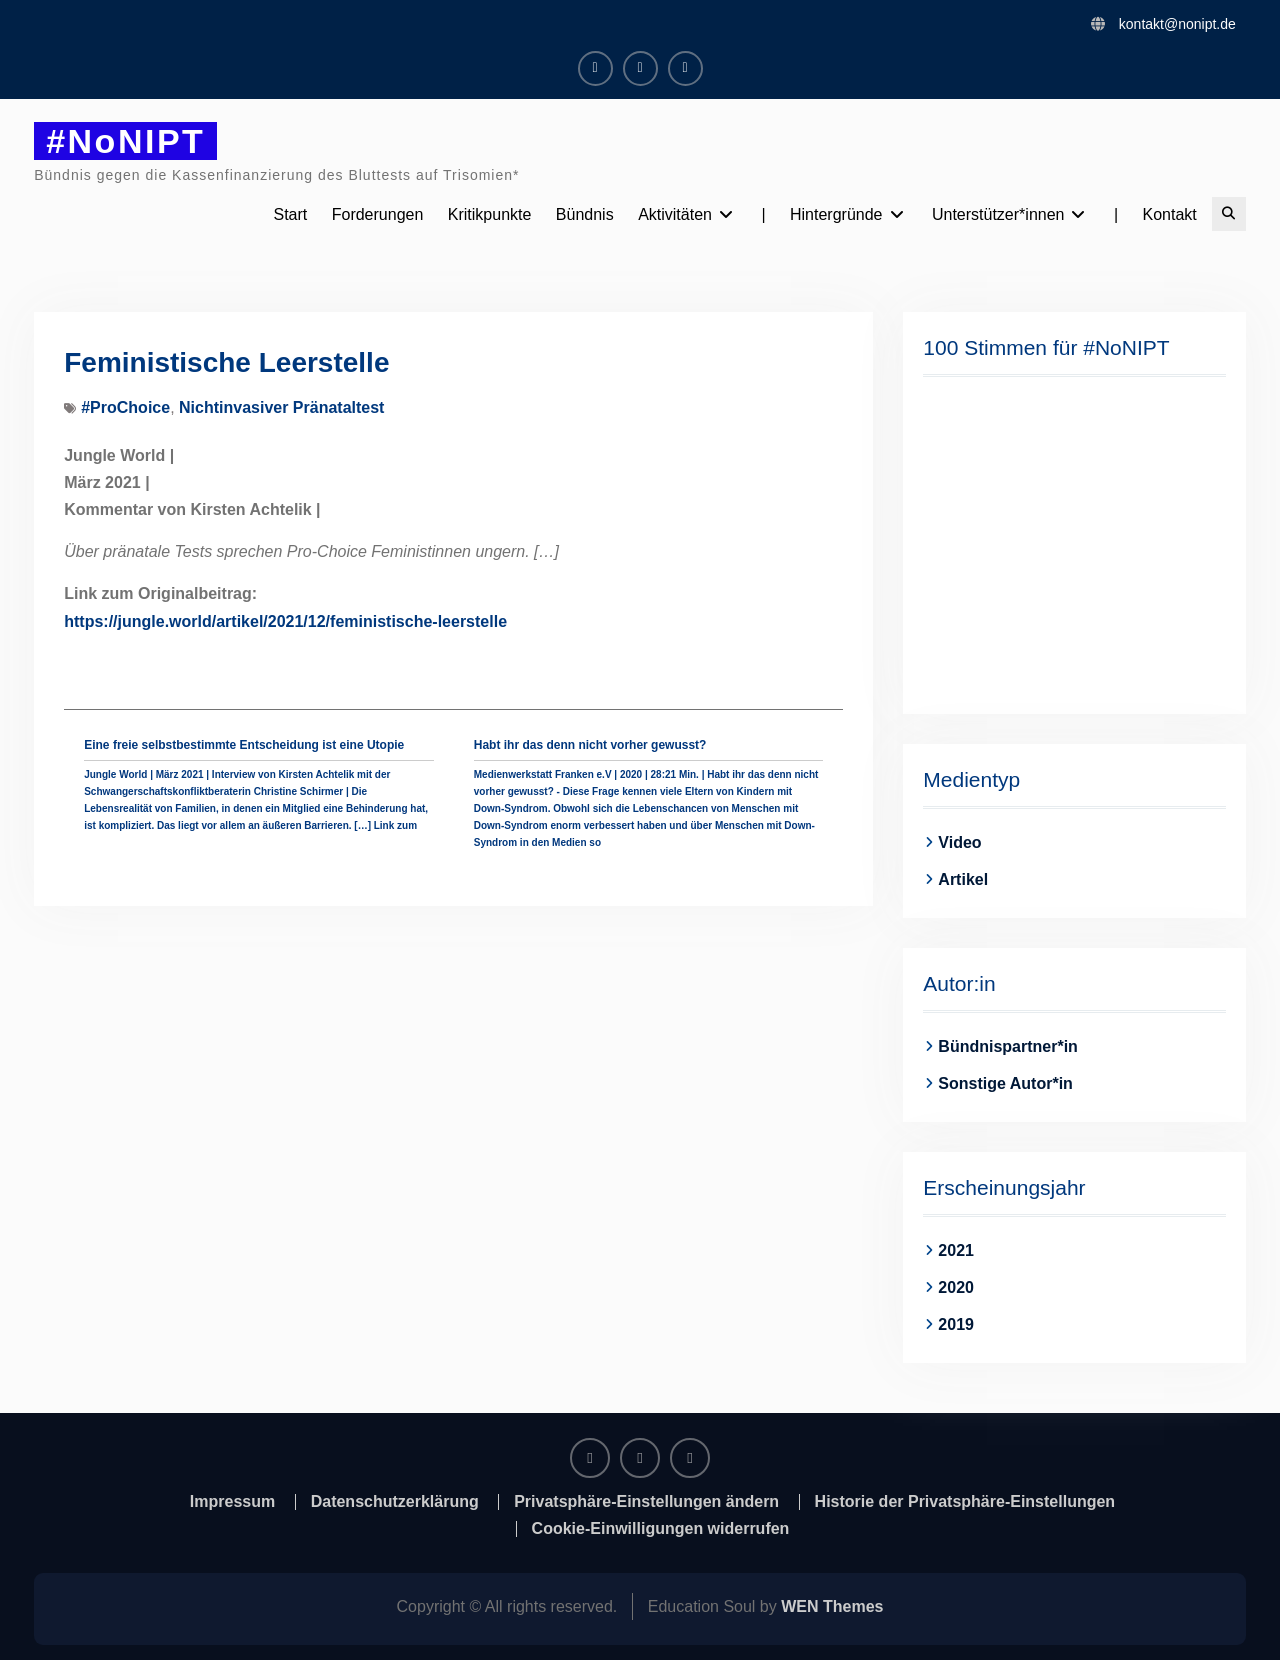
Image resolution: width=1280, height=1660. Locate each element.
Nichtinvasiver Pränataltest (281, 407)
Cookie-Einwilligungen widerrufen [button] (661, 1529)
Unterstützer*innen (998, 214)
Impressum (232, 1502)
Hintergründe (836, 214)
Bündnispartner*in (1008, 1046)
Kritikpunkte (490, 214)
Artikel (963, 879)
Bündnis (585, 214)
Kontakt (1170, 214)
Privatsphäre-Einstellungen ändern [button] (646, 1502)
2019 (956, 1324)
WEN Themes (832, 1606)
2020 (956, 1287)
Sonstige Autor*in (1005, 1083)
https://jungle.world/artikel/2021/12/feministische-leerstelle (285, 621)
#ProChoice (125, 407)
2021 (956, 1250)
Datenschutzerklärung (395, 1502)
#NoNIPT (125, 141)
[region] (1074, 543)
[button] (954, 543)
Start (290, 214)
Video (959, 842)
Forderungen (378, 214)
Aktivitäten (675, 214)
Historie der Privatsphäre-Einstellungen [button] (965, 1502)
